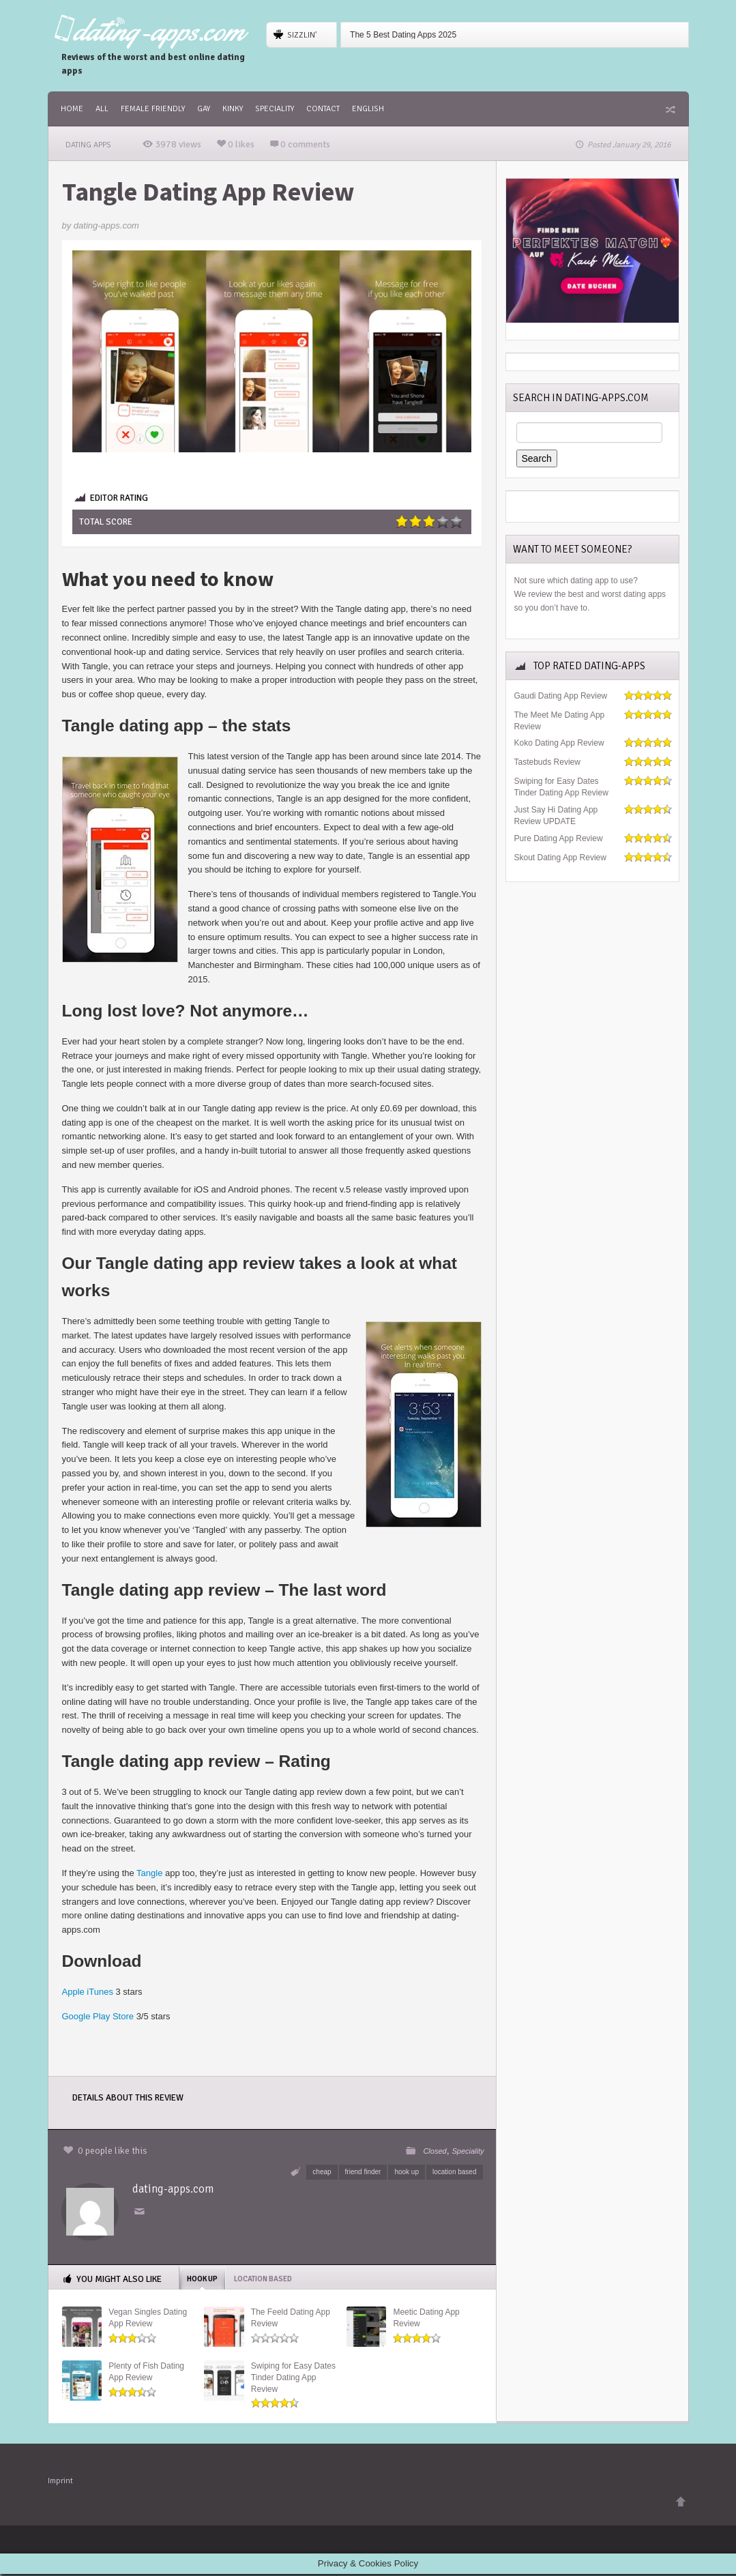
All (101, 109)
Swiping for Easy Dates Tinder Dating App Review (293, 2377)
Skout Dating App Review (560, 857)
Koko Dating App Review (559, 743)
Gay (203, 109)
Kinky (232, 109)
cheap (321, 2172)
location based (454, 2172)
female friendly (153, 109)
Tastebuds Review (547, 762)
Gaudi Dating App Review (561, 696)
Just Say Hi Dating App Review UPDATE (556, 815)
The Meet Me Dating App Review (559, 720)
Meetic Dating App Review (426, 2317)
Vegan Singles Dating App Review (147, 2317)
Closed (434, 2151)
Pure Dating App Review (558, 838)
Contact (323, 109)
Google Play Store (98, 2016)
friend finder (363, 2172)
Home (72, 109)
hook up (406, 2172)
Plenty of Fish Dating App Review (146, 2371)
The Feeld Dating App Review (290, 2317)
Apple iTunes (87, 1992)
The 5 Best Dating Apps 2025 (403, 35)
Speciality (274, 109)
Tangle (149, 1873)
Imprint (60, 2483)
